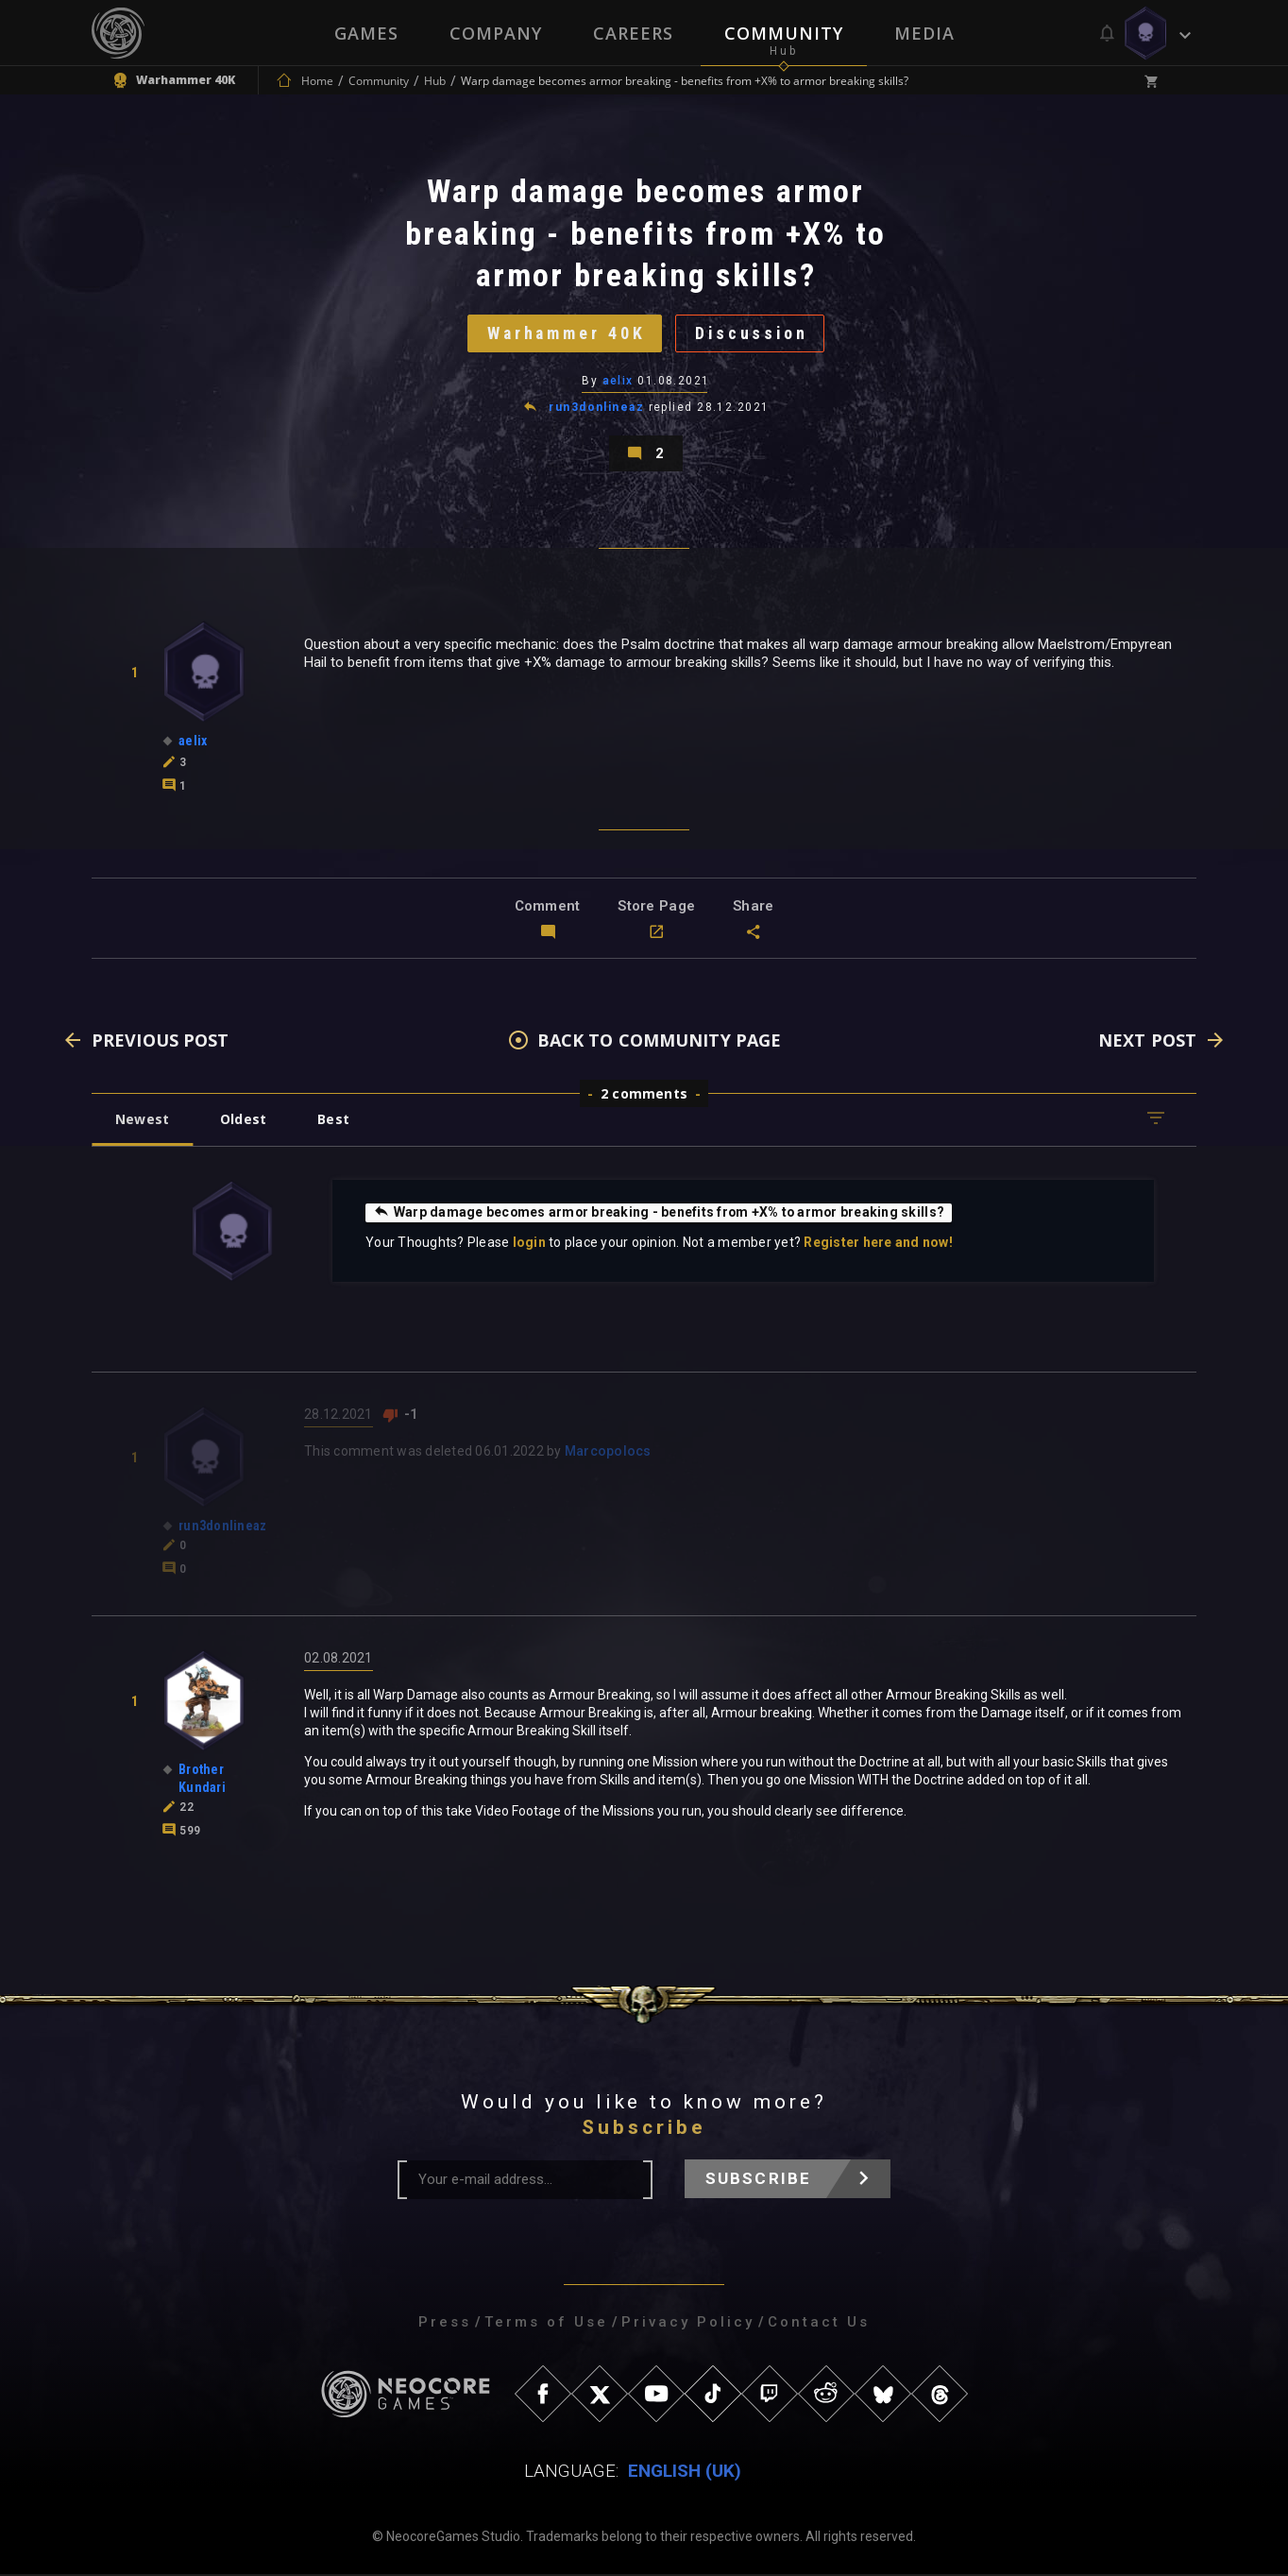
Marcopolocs (608, 1452)
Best (334, 1121)
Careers (633, 33)
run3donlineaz (596, 408)
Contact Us (819, 2323)
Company (495, 33)
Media (924, 33)
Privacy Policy (687, 2323)
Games (366, 33)
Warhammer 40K (565, 334)
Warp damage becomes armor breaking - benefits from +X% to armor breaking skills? (661, 1213)
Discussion (753, 334)
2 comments (644, 1095)
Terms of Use (546, 2323)
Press (444, 2323)
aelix (618, 381)
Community (783, 33)
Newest (142, 1121)
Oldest (243, 1121)
